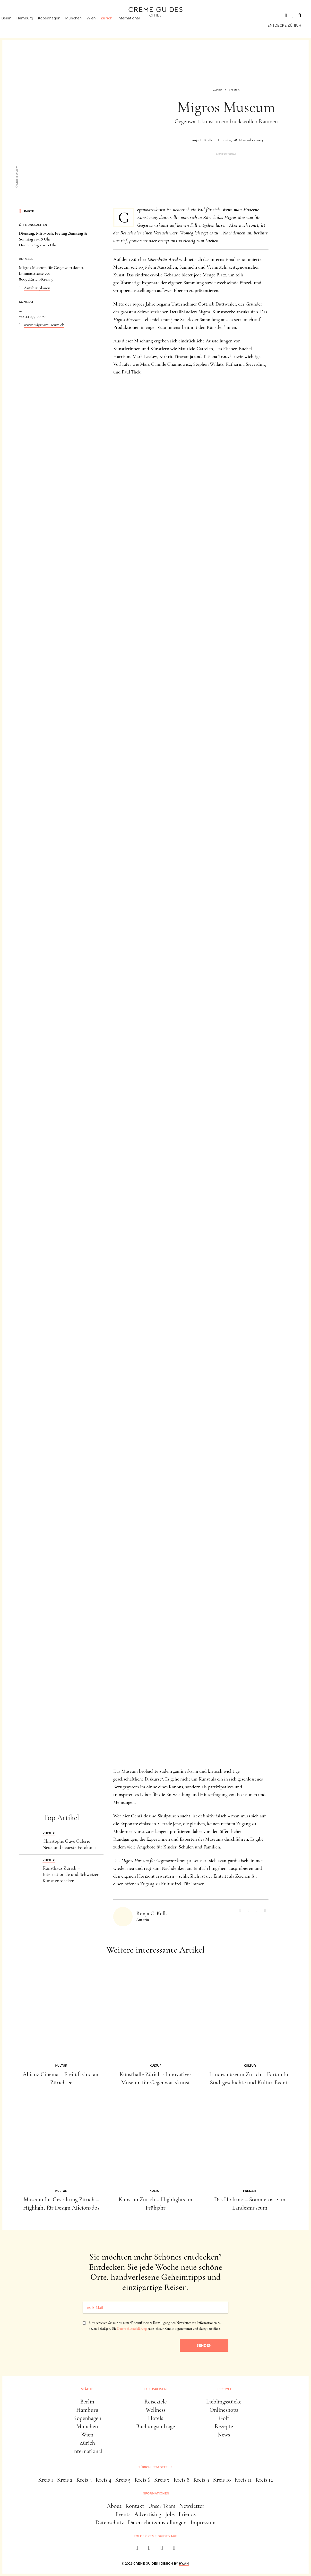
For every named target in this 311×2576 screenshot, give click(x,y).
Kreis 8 (181, 2479)
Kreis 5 (123, 2479)
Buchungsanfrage (155, 2426)
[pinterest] (161, 2549)
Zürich (115, 25)
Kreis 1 (45, 2479)
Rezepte (224, 2426)
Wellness (155, 2409)
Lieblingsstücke (224, 2401)
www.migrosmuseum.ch (44, 324)
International (137, 25)
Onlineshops (223, 2409)
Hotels (155, 2418)
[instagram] (149, 2549)
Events (122, 2514)
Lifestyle (79, 15)
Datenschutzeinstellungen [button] (157, 2522)
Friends (187, 2514)
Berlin (15, 25)
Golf (224, 2418)
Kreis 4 (103, 2479)
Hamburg (33, 25)
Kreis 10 (222, 2479)
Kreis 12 (264, 2479)
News (223, 2434)
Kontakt (134, 2506)
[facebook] (136, 2549)
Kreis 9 (201, 2479)
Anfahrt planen (37, 287)
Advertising (147, 2514)
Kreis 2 (64, 2479)
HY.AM (184, 2563)
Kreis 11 (243, 2479)
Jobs (170, 2514)
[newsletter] (174, 2549)
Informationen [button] (155, 2493)
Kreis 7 (162, 2479)
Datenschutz (109, 2522)
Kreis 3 (84, 2479)
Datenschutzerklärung (132, 2329)
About (114, 2506)
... (20, 310)
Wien (99, 25)
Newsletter (191, 2506)
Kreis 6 (142, 2479)
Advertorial (226, 154)
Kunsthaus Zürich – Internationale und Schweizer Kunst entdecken (71, 1874)
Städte (17, 15)
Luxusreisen (47, 15)
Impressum (203, 2522)
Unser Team (161, 2506)
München (82, 25)
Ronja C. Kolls (200, 140)
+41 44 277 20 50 (32, 316)
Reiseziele (155, 2401)
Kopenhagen (57, 25)
